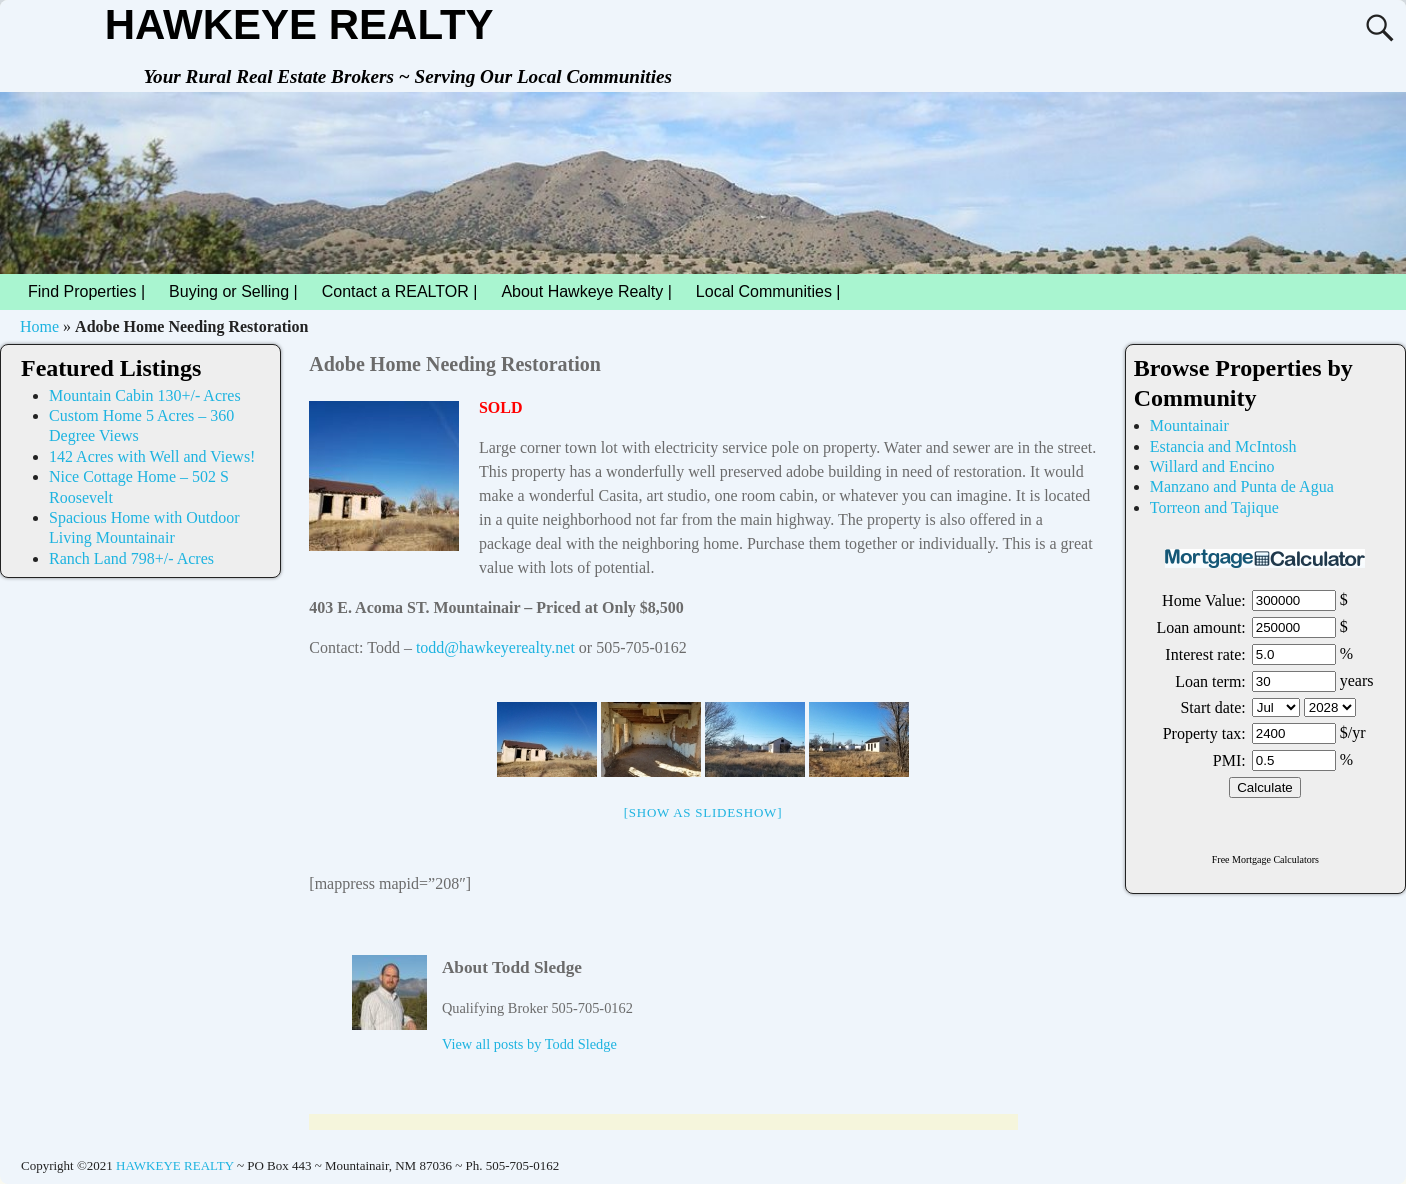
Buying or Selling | (233, 291)
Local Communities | (774, 291)
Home (39, 326)
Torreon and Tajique (1214, 507)
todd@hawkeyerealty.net (495, 647)
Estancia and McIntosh (1223, 446)
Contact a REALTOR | (400, 291)
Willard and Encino (1212, 466)
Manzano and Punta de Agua (1242, 486)
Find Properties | (92, 291)
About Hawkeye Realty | (586, 291)
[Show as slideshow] (703, 812)
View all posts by (529, 1044)
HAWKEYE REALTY (299, 24)
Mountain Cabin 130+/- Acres (145, 395)
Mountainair (1189, 425)
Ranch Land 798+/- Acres (131, 558)
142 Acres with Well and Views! (152, 456)
